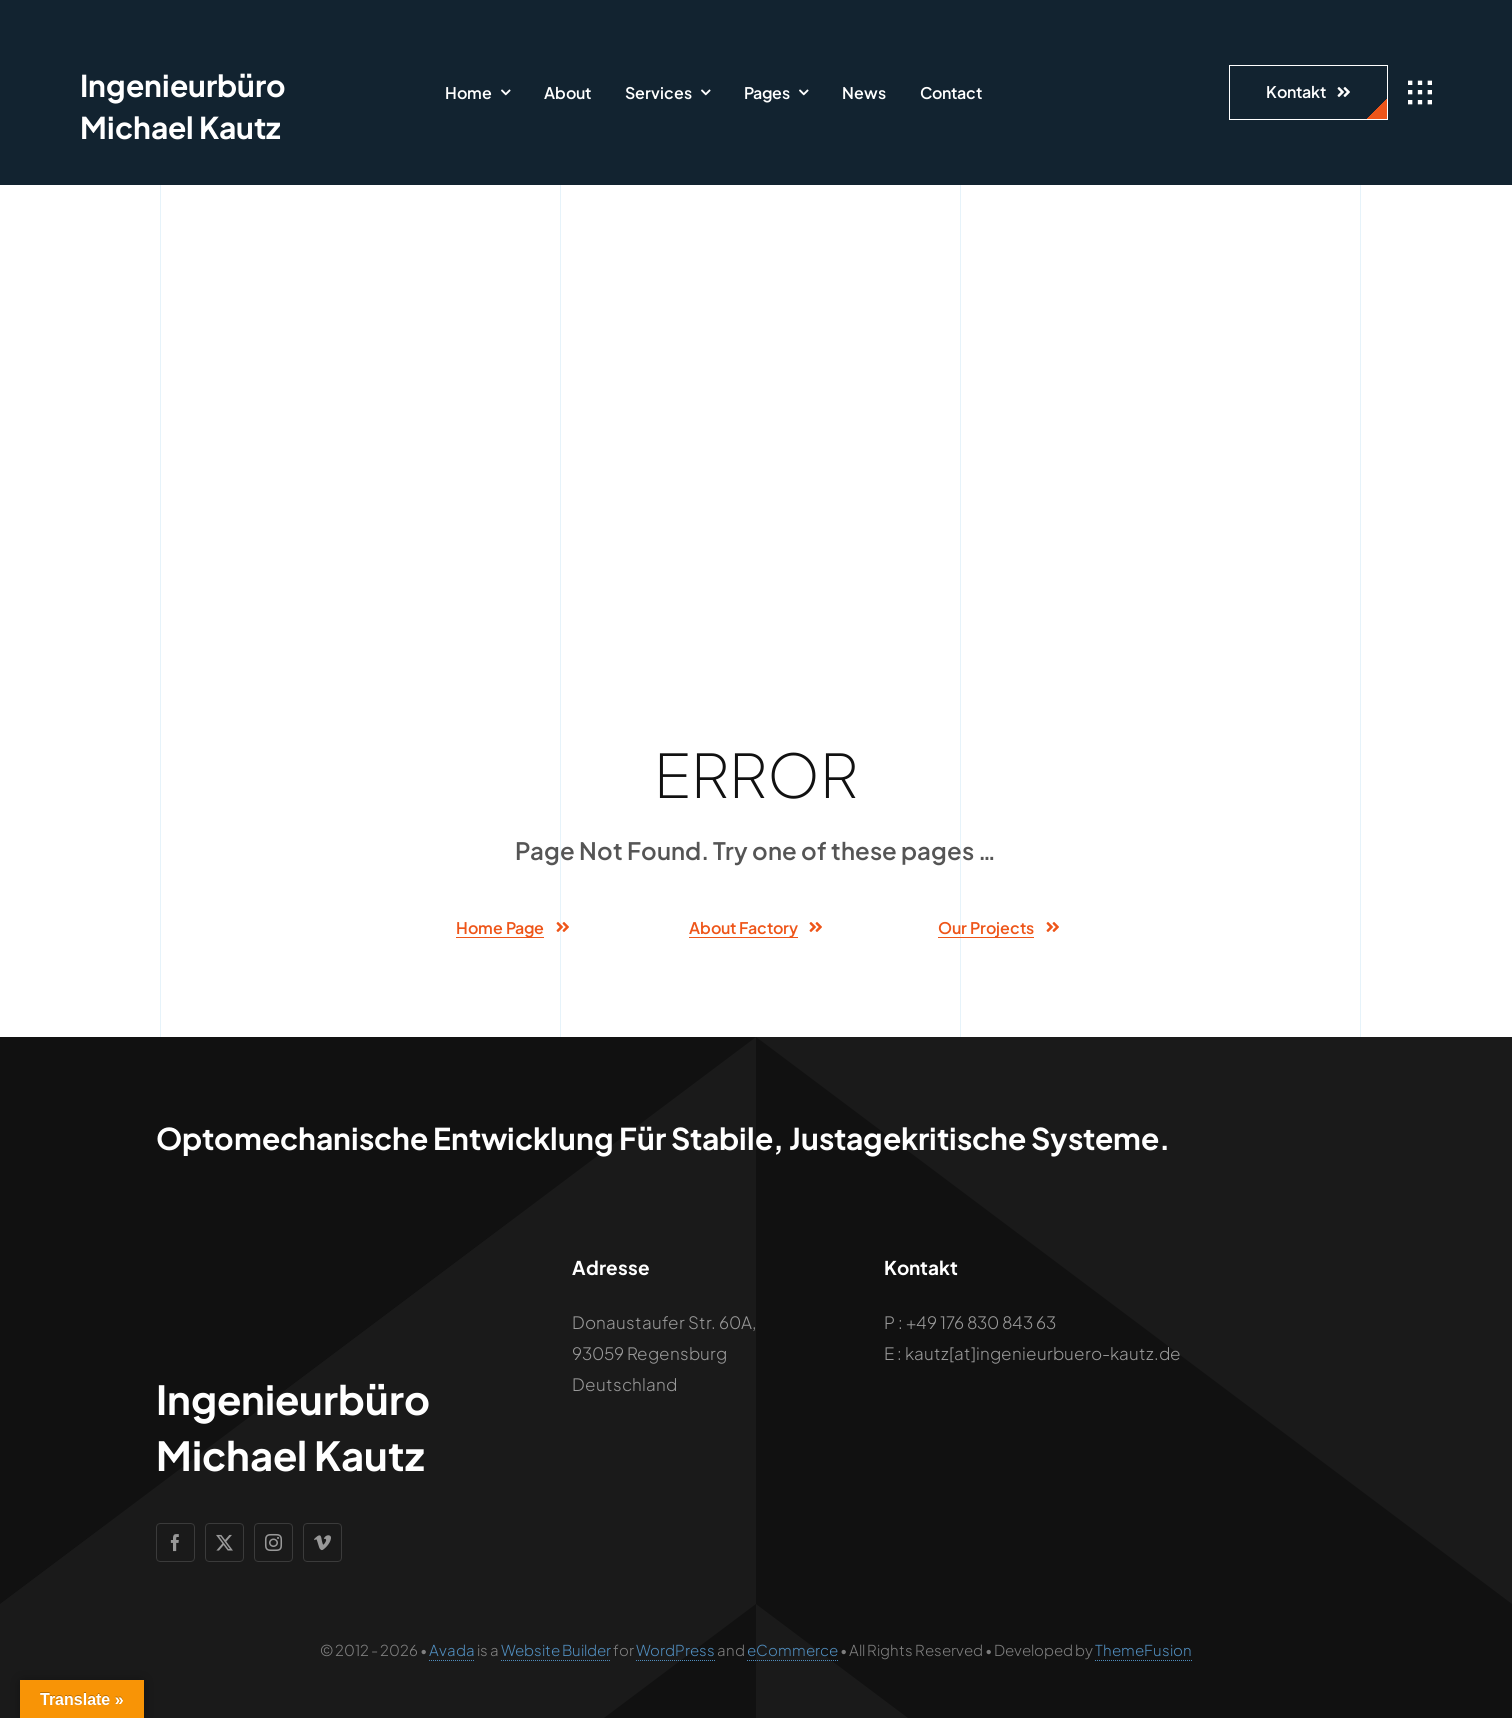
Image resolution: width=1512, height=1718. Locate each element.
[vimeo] (322, 1542)
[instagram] (273, 1542)
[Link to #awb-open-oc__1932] (1420, 93)
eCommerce (792, 1649)
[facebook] (175, 1542)
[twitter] (224, 1542)
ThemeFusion (1143, 1649)
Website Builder (556, 1649)
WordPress (675, 1649)
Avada (452, 1649)
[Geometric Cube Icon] (117, 30)
